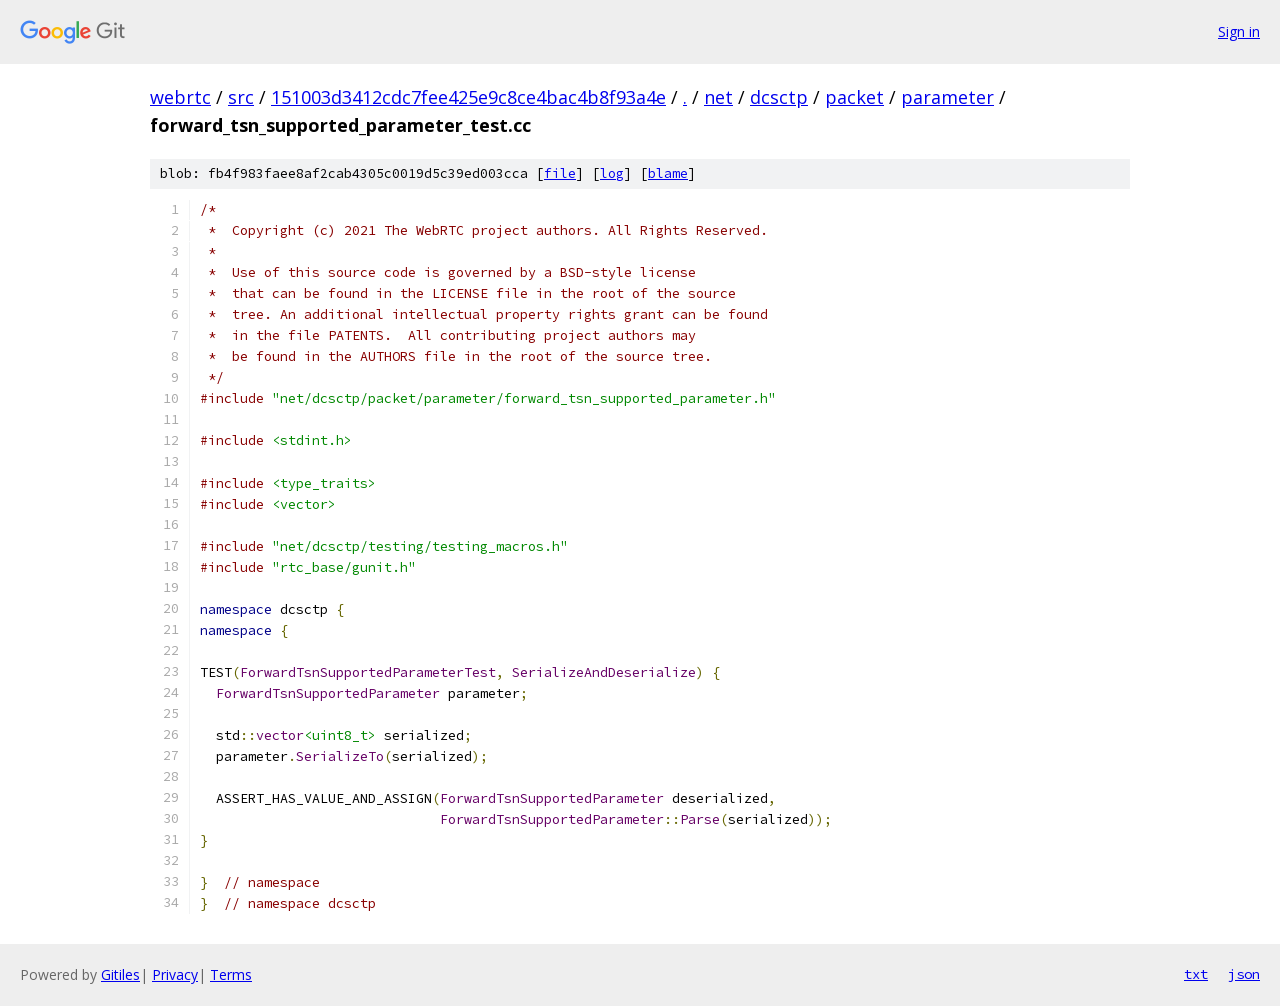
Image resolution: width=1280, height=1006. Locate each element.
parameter (947, 97)
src (241, 97)
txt (1196, 974)
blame (668, 173)
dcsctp (779, 97)
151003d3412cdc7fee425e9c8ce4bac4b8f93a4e (468, 97)
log (612, 173)
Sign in (1239, 31)
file (560, 173)
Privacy (175, 974)
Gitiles (120, 974)
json (1244, 974)
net (718, 97)
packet (854, 97)
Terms (231, 974)
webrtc (180, 97)
